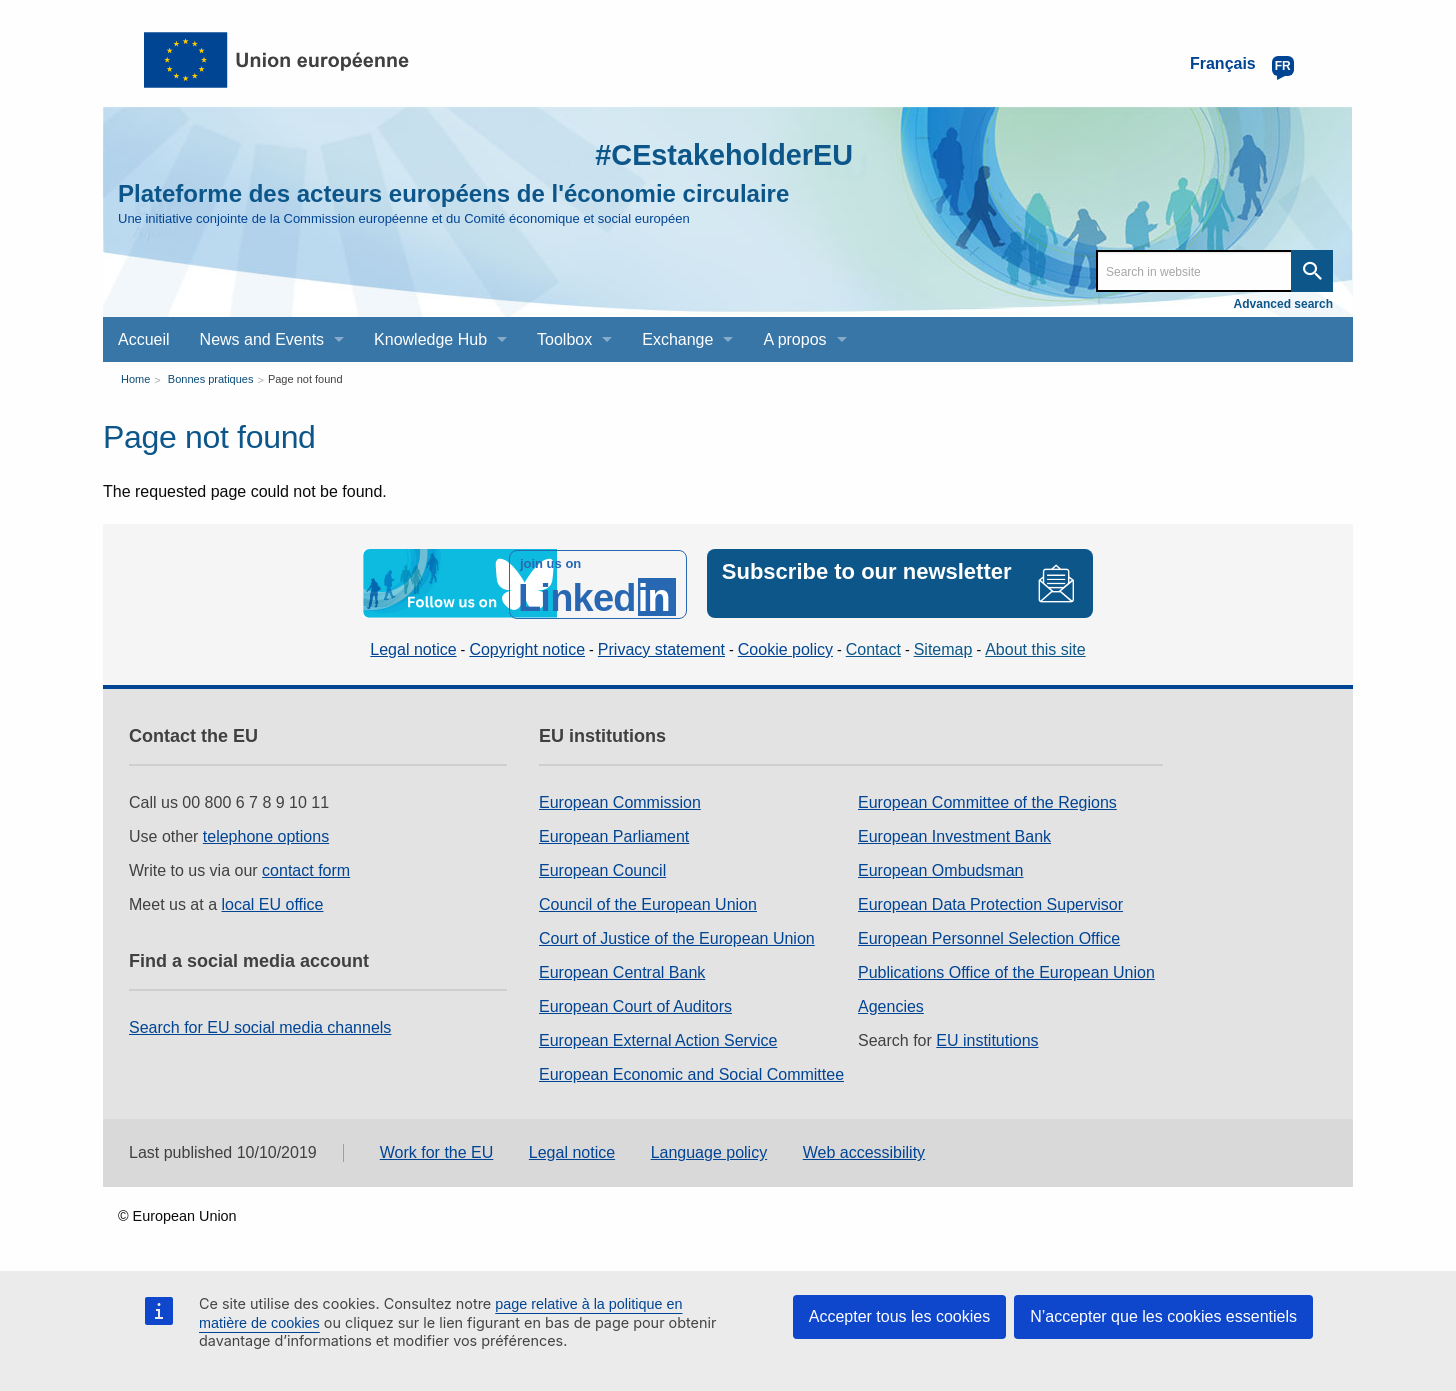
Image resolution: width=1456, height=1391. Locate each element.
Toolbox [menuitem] (564, 339)
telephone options (266, 834)
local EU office (273, 902)
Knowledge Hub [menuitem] (430, 339)
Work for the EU (437, 1151)
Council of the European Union (648, 902)
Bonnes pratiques (211, 379)
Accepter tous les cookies (899, 1316)
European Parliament (614, 834)
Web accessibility (864, 1151)
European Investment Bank (954, 834)
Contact (873, 647)
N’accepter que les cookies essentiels (1163, 1316)
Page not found (305, 379)
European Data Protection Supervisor (990, 902)
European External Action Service (658, 1038)
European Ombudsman (940, 868)
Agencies (891, 1004)
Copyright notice (527, 647)
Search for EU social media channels (260, 1025)
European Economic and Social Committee (691, 1072)
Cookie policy (785, 647)
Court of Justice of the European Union (677, 936)
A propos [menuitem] (794, 339)
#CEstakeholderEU (719, 154)
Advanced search (1283, 304)
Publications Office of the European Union (1006, 970)
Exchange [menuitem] (677, 339)
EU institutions (987, 1038)
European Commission (620, 800)
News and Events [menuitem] (262, 339)
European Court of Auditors (635, 1004)
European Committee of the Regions (987, 800)
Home (135, 379)
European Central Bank (622, 970)
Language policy (709, 1151)
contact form (306, 868)
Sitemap (943, 647)
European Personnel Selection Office (989, 936)
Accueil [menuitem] (144, 339)
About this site (1035, 647)
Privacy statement (661, 647)
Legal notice (413, 647)
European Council (602, 868)
